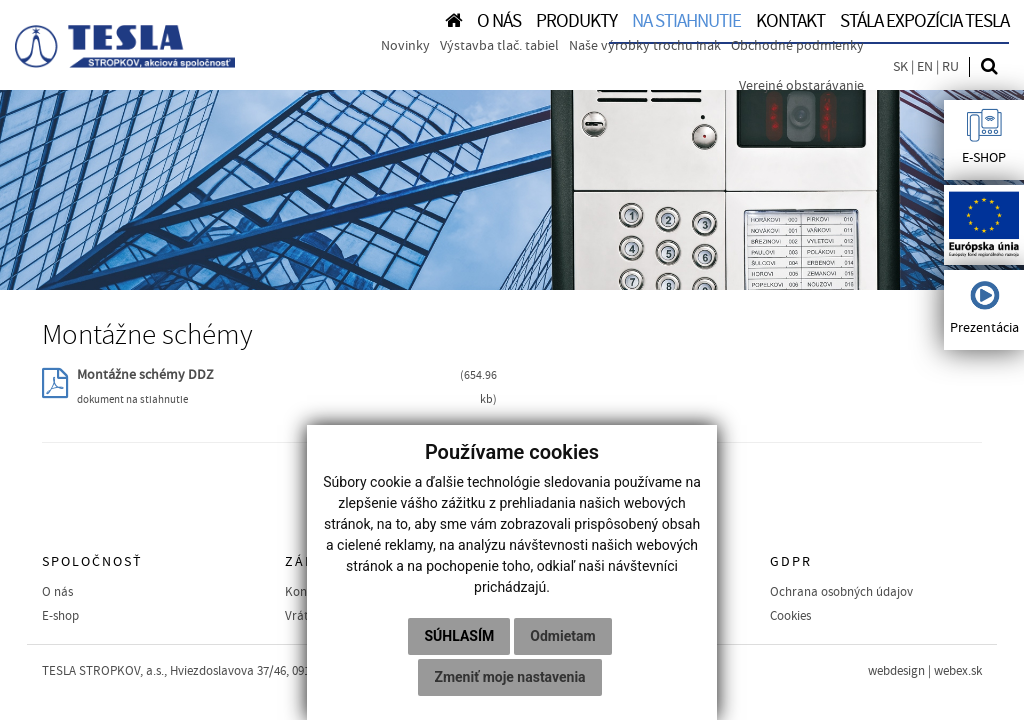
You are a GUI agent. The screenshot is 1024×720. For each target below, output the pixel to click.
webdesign (896, 671)
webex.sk (958, 671)
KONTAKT (790, 21)
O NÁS (499, 21)
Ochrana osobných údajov (841, 592)
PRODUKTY (576, 21)
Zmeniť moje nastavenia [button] (509, 677)
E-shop (60, 616)
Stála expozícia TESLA (924, 21)
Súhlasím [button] (459, 636)
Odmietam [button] (562, 636)
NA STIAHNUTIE (686, 21)
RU (950, 67)
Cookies (790, 616)
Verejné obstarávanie (801, 86)
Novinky (405, 46)
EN (925, 67)
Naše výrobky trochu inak (645, 46)
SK (900, 67)
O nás (57, 592)
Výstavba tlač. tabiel (499, 46)
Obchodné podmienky (797, 46)
